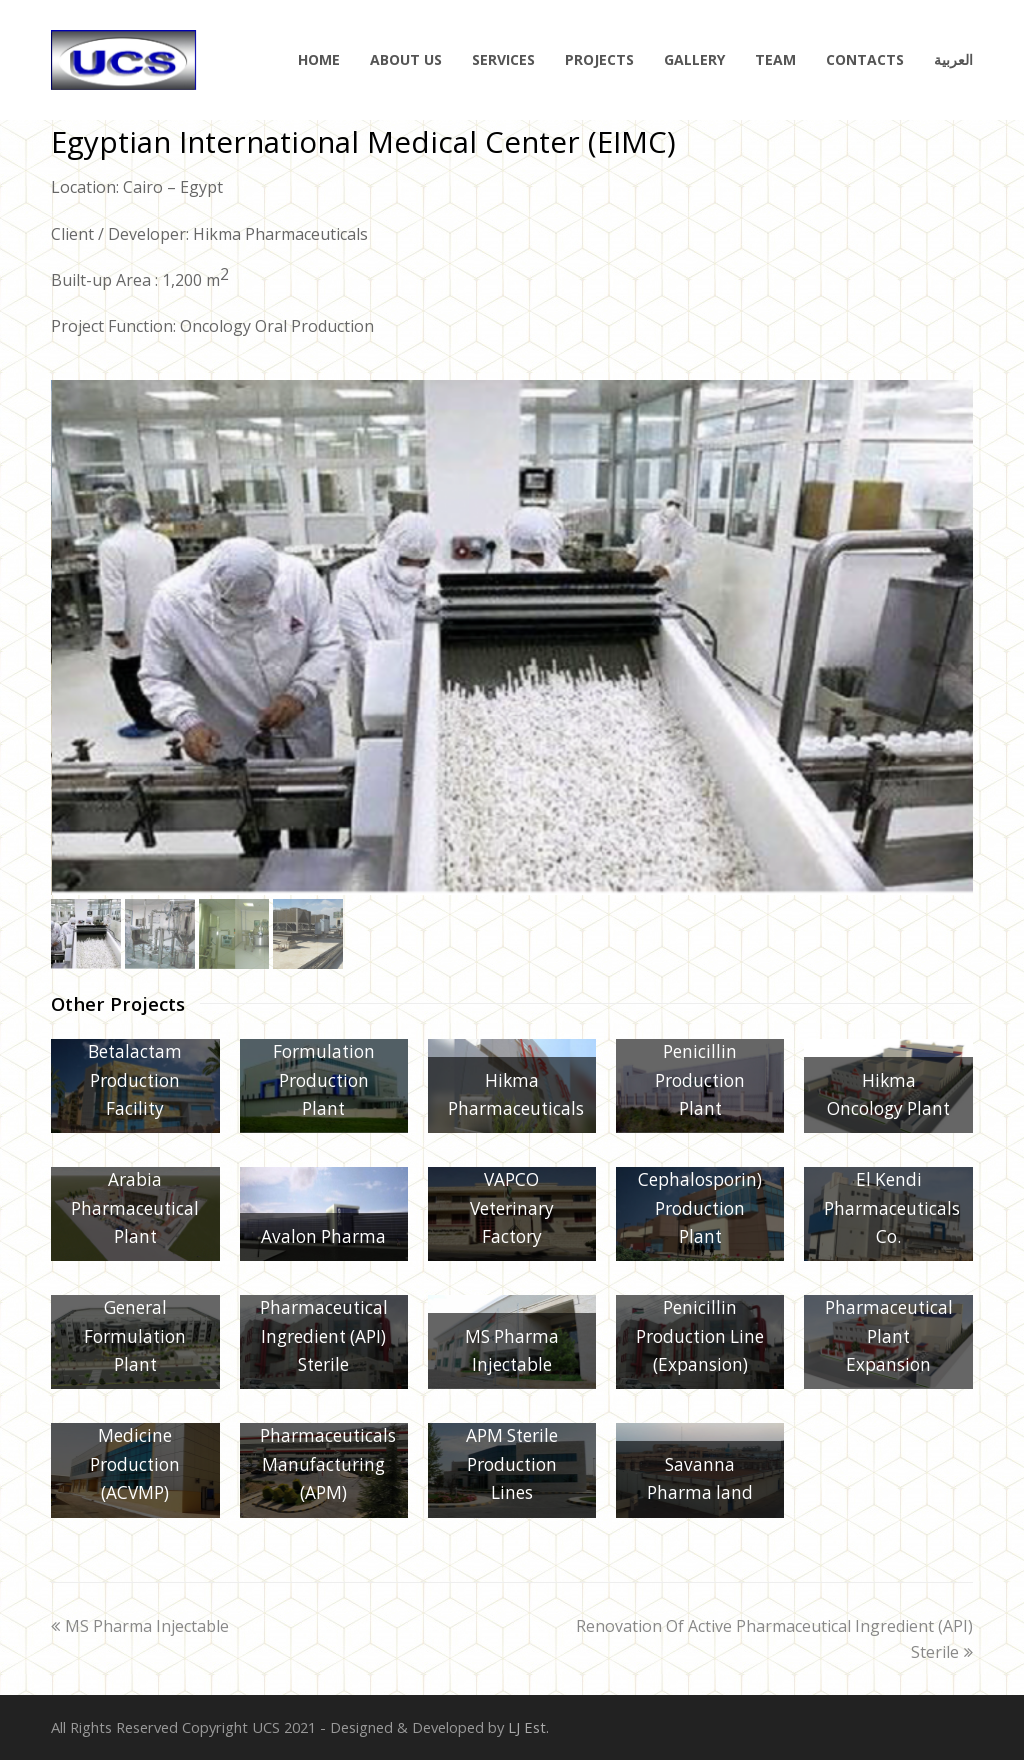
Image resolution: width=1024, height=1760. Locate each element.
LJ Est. (528, 1727)
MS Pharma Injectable (140, 1626)
